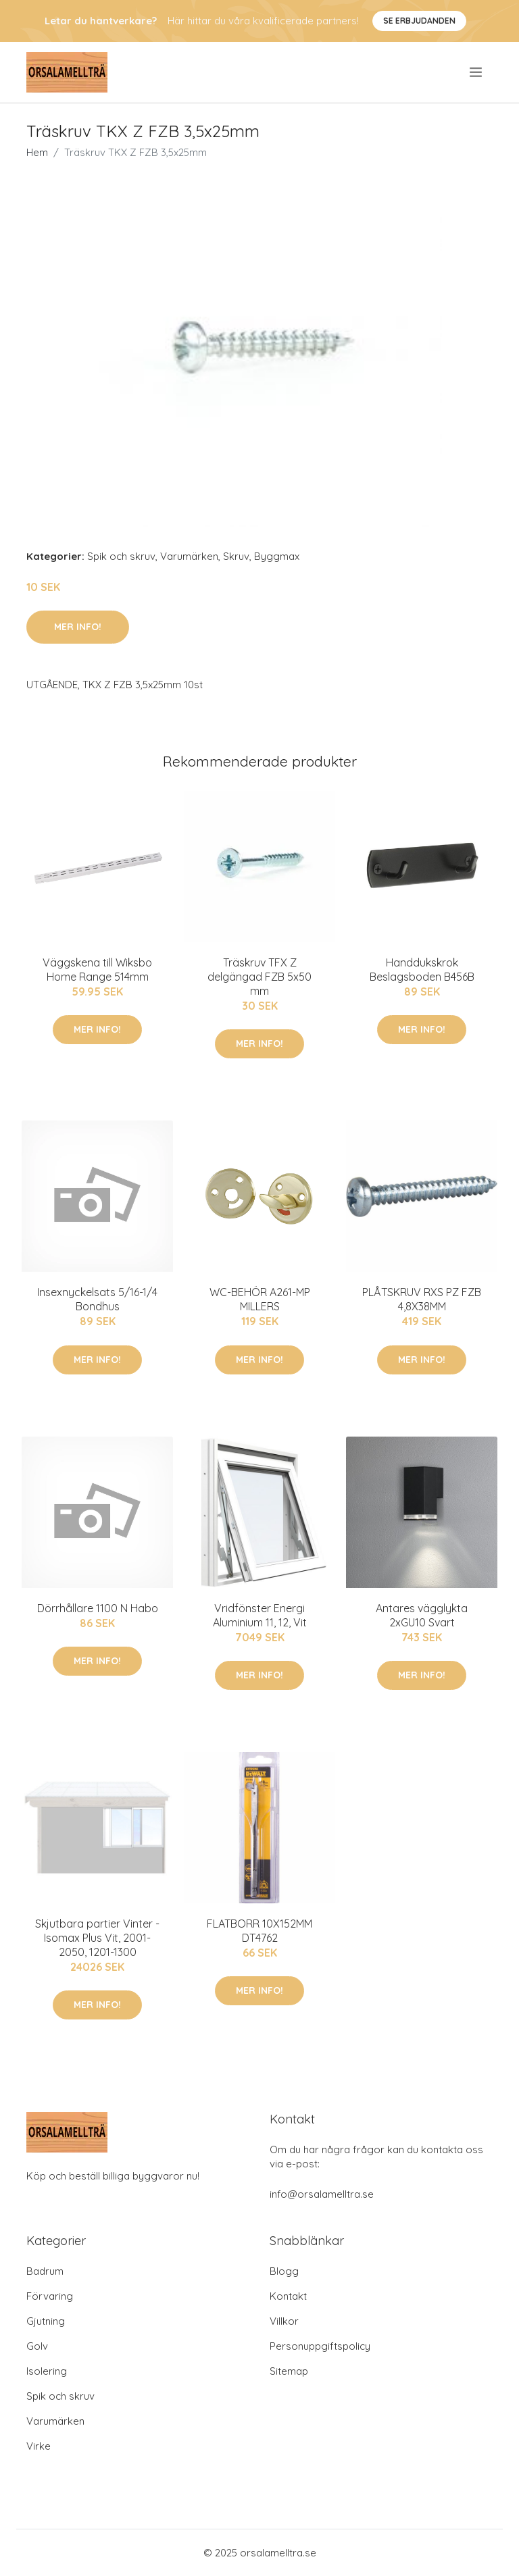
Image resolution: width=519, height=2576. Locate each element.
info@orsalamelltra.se (322, 2194)
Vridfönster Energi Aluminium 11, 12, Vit (260, 1615)
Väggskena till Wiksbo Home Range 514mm (97, 969)
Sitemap (289, 2371)
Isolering (46, 2371)
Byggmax (276, 556)
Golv (37, 2346)
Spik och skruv (121, 556)
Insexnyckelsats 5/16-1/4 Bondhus (97, 1299)
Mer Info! (77, 627)
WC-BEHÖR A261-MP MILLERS (259, 1299)
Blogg (284, 2271)
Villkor (284, 2321)
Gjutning (45, 2321)
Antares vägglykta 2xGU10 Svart (422, 1615)
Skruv (236, 556)
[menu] (477, 72)
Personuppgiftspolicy (320, 2346)
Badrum (45, 2271)
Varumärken (189, 556)
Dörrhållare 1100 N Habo (97, 1608)
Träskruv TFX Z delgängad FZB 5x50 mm (259, 977)
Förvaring (49, 2296)
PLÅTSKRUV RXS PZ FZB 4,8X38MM (421, 1299)
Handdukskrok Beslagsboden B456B (422, 969)
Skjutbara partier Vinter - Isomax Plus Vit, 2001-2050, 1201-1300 (97, 1938)
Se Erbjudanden (419, 21)
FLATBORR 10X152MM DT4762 (259, 1930)
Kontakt (288, 2296)
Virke (38, 2446)
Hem (37, 152)
